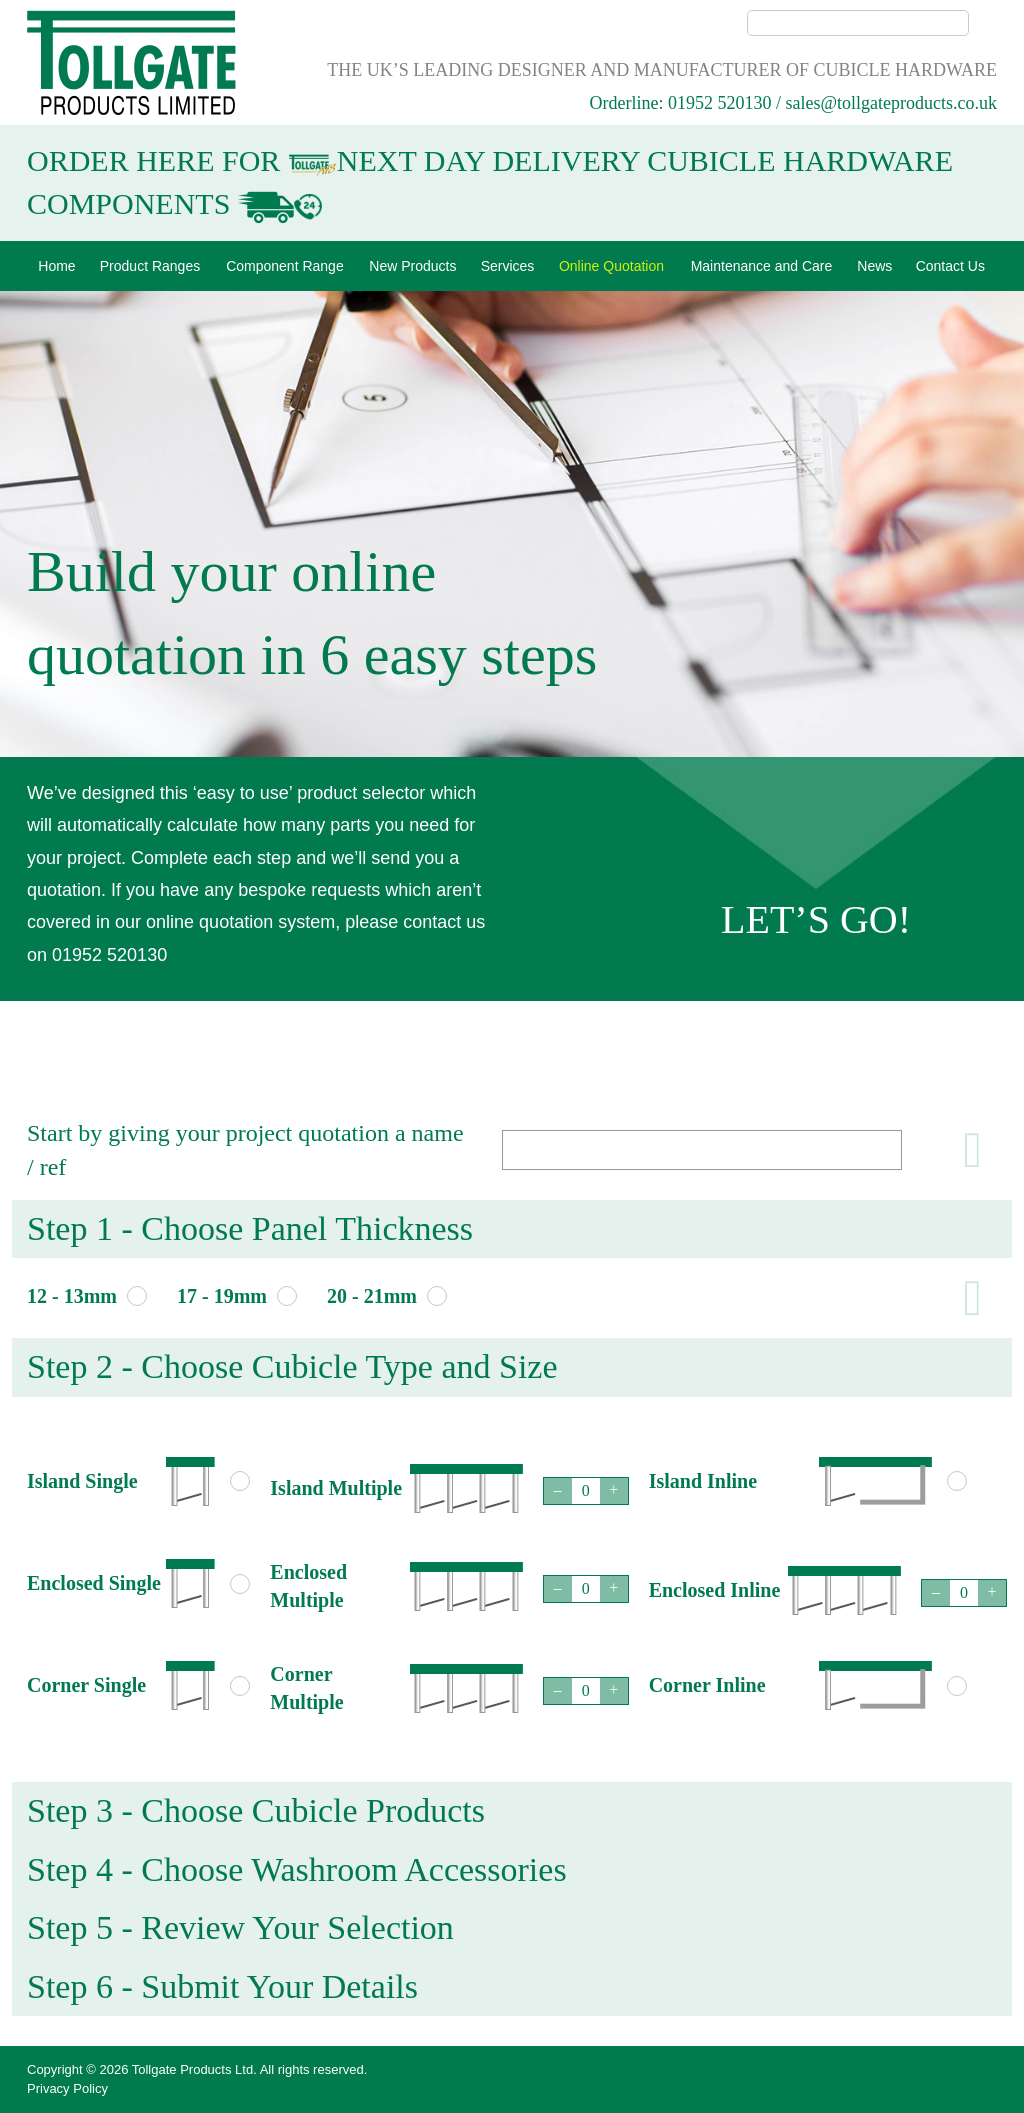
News (874, 266)
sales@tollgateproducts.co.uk (891, 103)
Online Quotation (611, 266)
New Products (412, 266)
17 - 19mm (222, 1296)
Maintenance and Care (762, 266)
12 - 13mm (72, 1296)
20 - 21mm (372, 1296)
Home (56, 266)
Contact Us (950, 266)
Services (508, 266)
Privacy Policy (67, 2088)
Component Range (285, 266)
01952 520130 (720, 103)
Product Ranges (150, 266)
